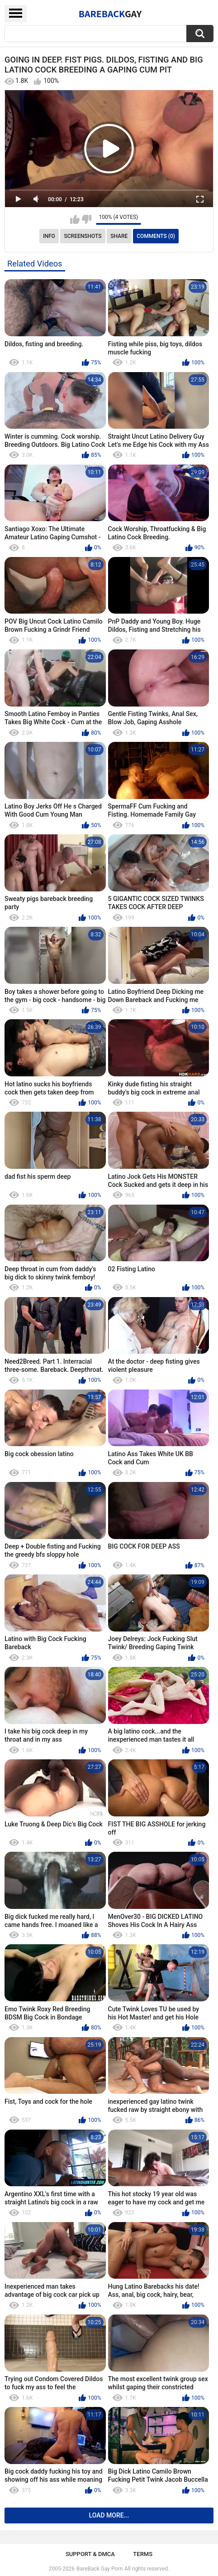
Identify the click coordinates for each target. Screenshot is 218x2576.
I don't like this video (86, 219)
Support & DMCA (90, 2554)
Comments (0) (156, 236)
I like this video (75, 219)
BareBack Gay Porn (99, 2569)
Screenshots (83, 236)
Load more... (109, 2515)
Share (119, 236)
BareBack (110, 13)
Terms (142, 2554)
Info (49, 236)
